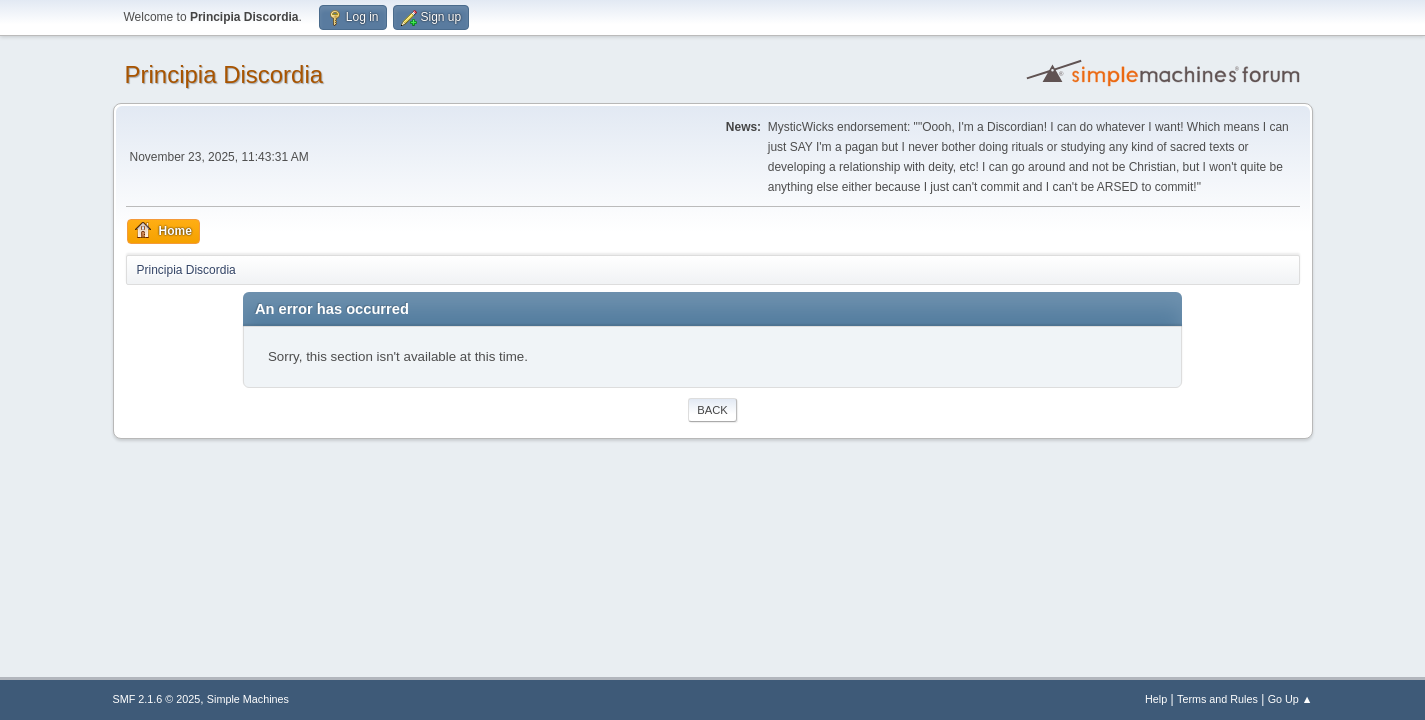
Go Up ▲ (1290, 699)
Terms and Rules (1217, 699)
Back (712, 410)
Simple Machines (248, 699)
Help (1156, 699)
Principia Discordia (224, 74)
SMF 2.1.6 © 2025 (157, 699)
